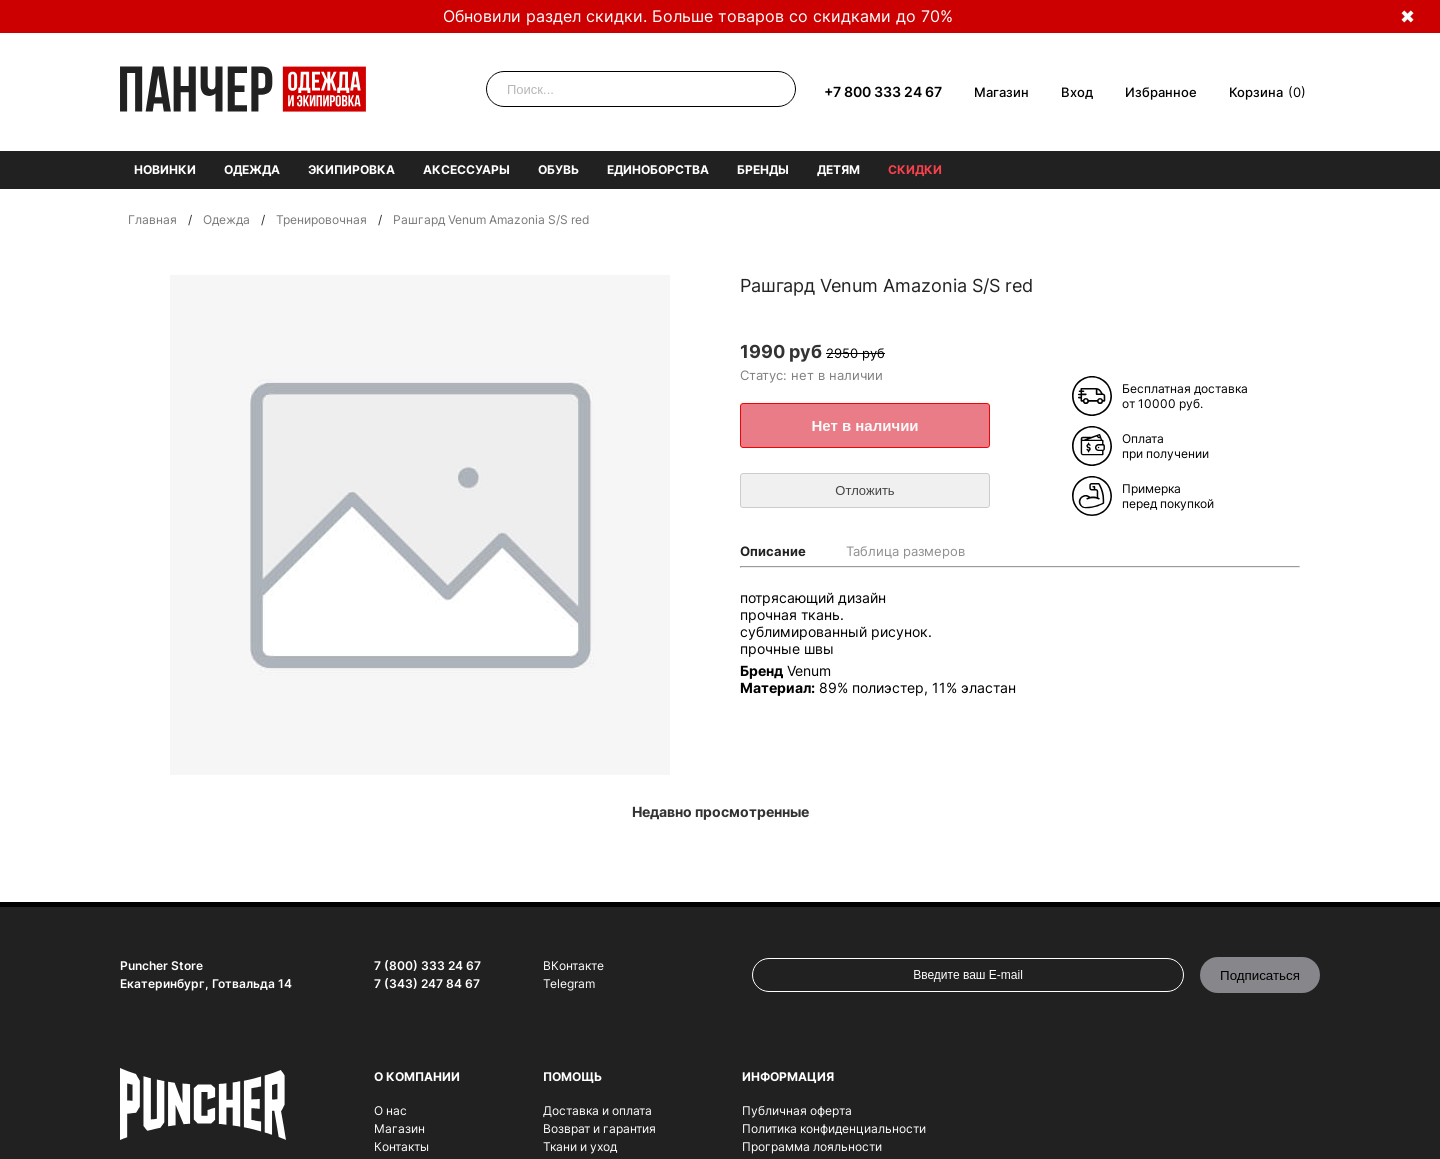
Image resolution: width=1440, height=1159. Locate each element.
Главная (152, 219)
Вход (1077, 92)
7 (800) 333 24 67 (427, 965)
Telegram (569, 983)
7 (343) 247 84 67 (427, 983)
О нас (390, 1110)
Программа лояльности (812, 1146)
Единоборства (658, 169)
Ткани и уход (580, 1146)
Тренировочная (321, 219)
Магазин (1001, 92)
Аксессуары (466, 169)
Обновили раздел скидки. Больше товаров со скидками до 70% (698, 16)
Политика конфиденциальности (834, 1128)
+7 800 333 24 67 (883, 91)
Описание (773, 551)
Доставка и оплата (597, 1110)
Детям (838, 169)
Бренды (763, 169)
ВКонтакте (573, 965)
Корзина (1256, 92)
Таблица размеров (905, 551)
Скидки (915, 169)
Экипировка (351, 169)
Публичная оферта (797, 1110)
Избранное (1161, 92)
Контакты (401, 1146)
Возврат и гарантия (599, 1128)
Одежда (252, 169)
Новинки (165, 169)
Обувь (558, 169)
